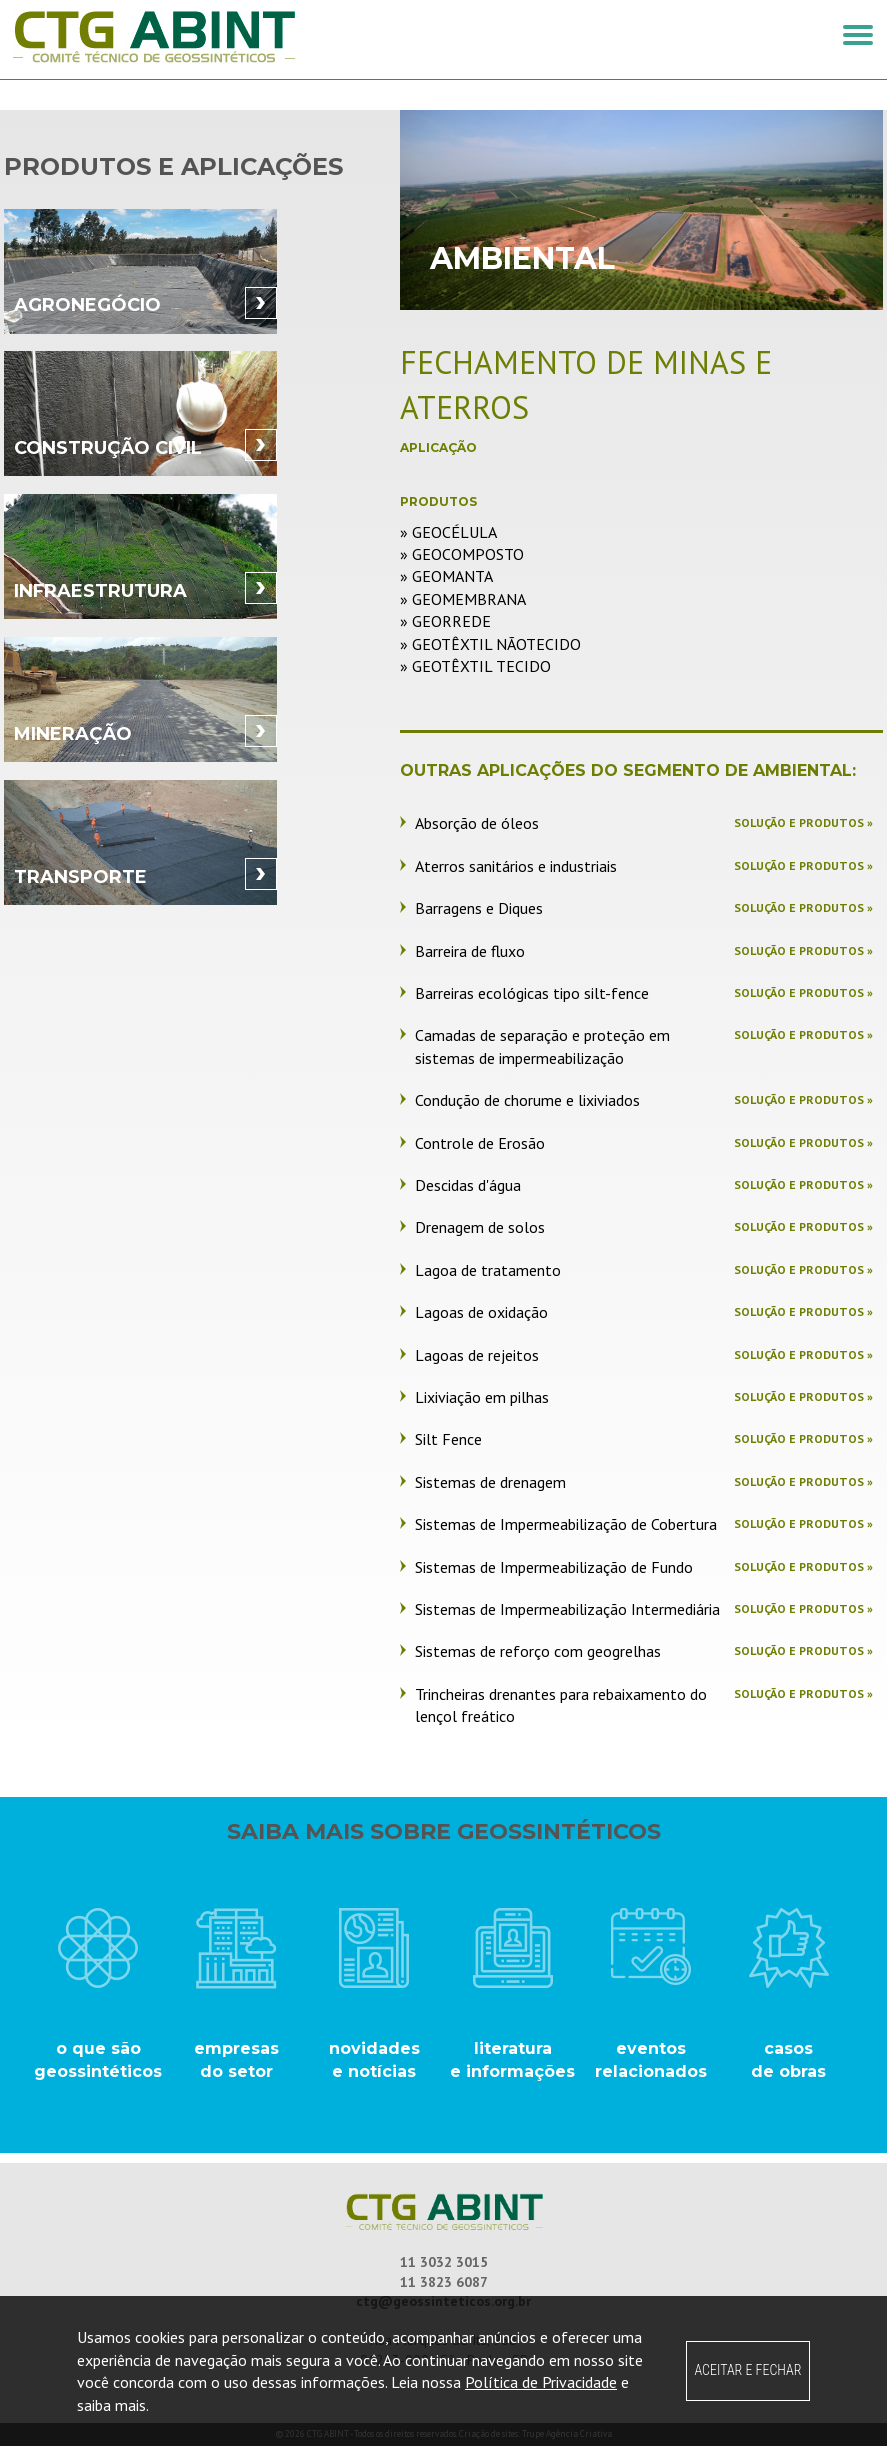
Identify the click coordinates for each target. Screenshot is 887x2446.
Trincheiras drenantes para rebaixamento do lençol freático (561, 1705)
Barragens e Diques (479, 908)
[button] (858, 35)
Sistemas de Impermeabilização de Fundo (554, 1567)
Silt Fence (448, 1439)
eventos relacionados (651, 2059)
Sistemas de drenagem (490, 1482)
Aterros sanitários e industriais (516, 866)
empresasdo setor (236, 2059)
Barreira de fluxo (470, 951)
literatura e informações (512, 2059)
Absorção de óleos (477, 823)
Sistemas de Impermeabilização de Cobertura (566, 1524)
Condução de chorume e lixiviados (527, 1100)
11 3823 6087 (444, 2282)
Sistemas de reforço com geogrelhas (538, 1651)
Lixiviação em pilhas (482, 1397)
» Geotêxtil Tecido (475, 666)
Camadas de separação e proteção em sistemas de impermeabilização (542, 1046)
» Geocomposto (462, 554)
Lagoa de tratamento (488, 1270)
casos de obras (788, 2059)
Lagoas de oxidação (481, 1312)
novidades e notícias (374, 2059)
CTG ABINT (223, 37)
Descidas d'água (468, 1185)
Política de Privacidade (541, 2382)
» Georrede (445, 621)
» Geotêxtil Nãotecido (490, 644)
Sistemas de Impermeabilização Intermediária (567, 1609)
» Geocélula (448, 532)
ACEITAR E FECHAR (747, 2370)
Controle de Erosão (480, 1143)
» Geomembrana (463, 599)
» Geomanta (446, 576)
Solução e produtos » (803, 822)
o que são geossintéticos (98, 2059)
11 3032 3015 (444, 2262)
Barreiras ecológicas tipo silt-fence (532, 993)
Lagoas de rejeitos (477, 1355)
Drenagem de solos (480, 1227)
